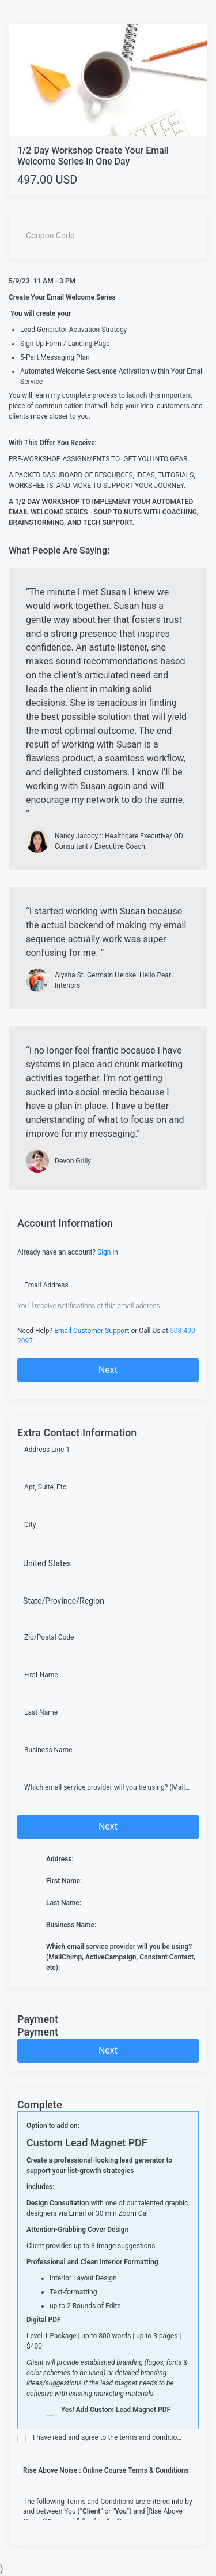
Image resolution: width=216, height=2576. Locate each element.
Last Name (41, 1712)
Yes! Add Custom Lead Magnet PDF (108, 2411)
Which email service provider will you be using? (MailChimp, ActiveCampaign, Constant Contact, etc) (107, 1787)
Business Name (48, 1750)
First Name (41, 1675)
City (30, 1525)
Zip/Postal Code (49, 1637)
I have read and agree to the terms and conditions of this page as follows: (100, 2438)
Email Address (46, 1285)
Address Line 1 (47, 1450)
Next (108, 1369)
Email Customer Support (91, 1331)
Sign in (107, 1252)
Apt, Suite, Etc (45, 1487)
